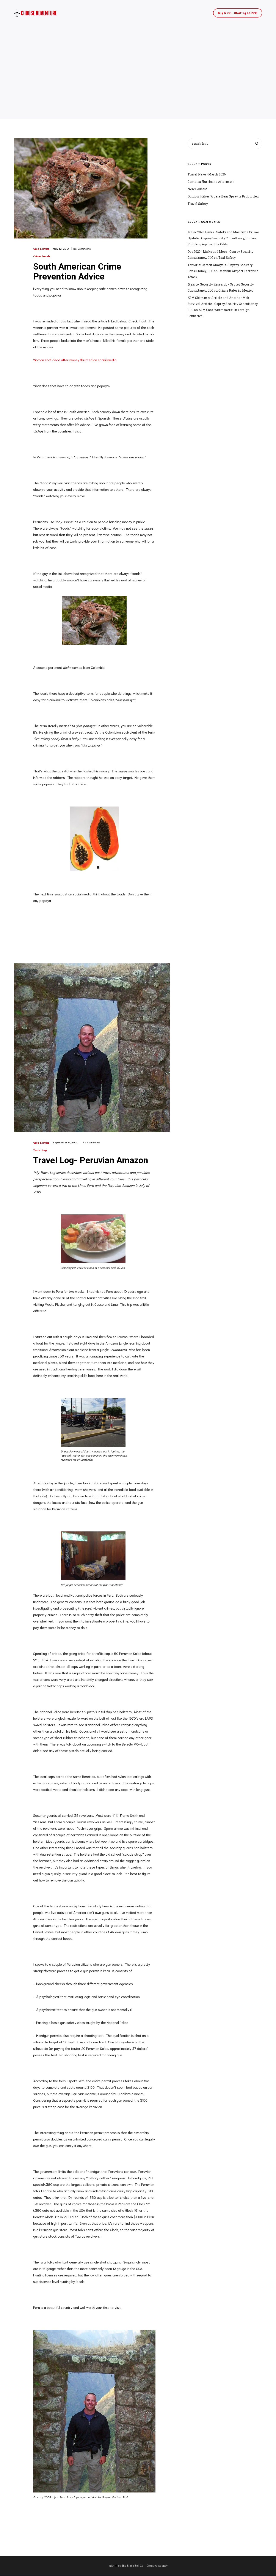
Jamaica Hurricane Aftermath (211, 182)
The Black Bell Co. (133, 2566)
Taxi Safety (227, 258)
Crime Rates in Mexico (235, 290)
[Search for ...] (225, 143)
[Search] (257, 143)
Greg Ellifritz (41, 248)
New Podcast (197, 189)
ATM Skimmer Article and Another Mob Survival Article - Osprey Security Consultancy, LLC (223, 304)
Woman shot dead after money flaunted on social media (74, 360)
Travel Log (40, 1150)
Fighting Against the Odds (208, 244)
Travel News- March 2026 (207, 174)
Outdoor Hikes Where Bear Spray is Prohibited (223, 196)
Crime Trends (41, 256)
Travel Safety (198, 204)
